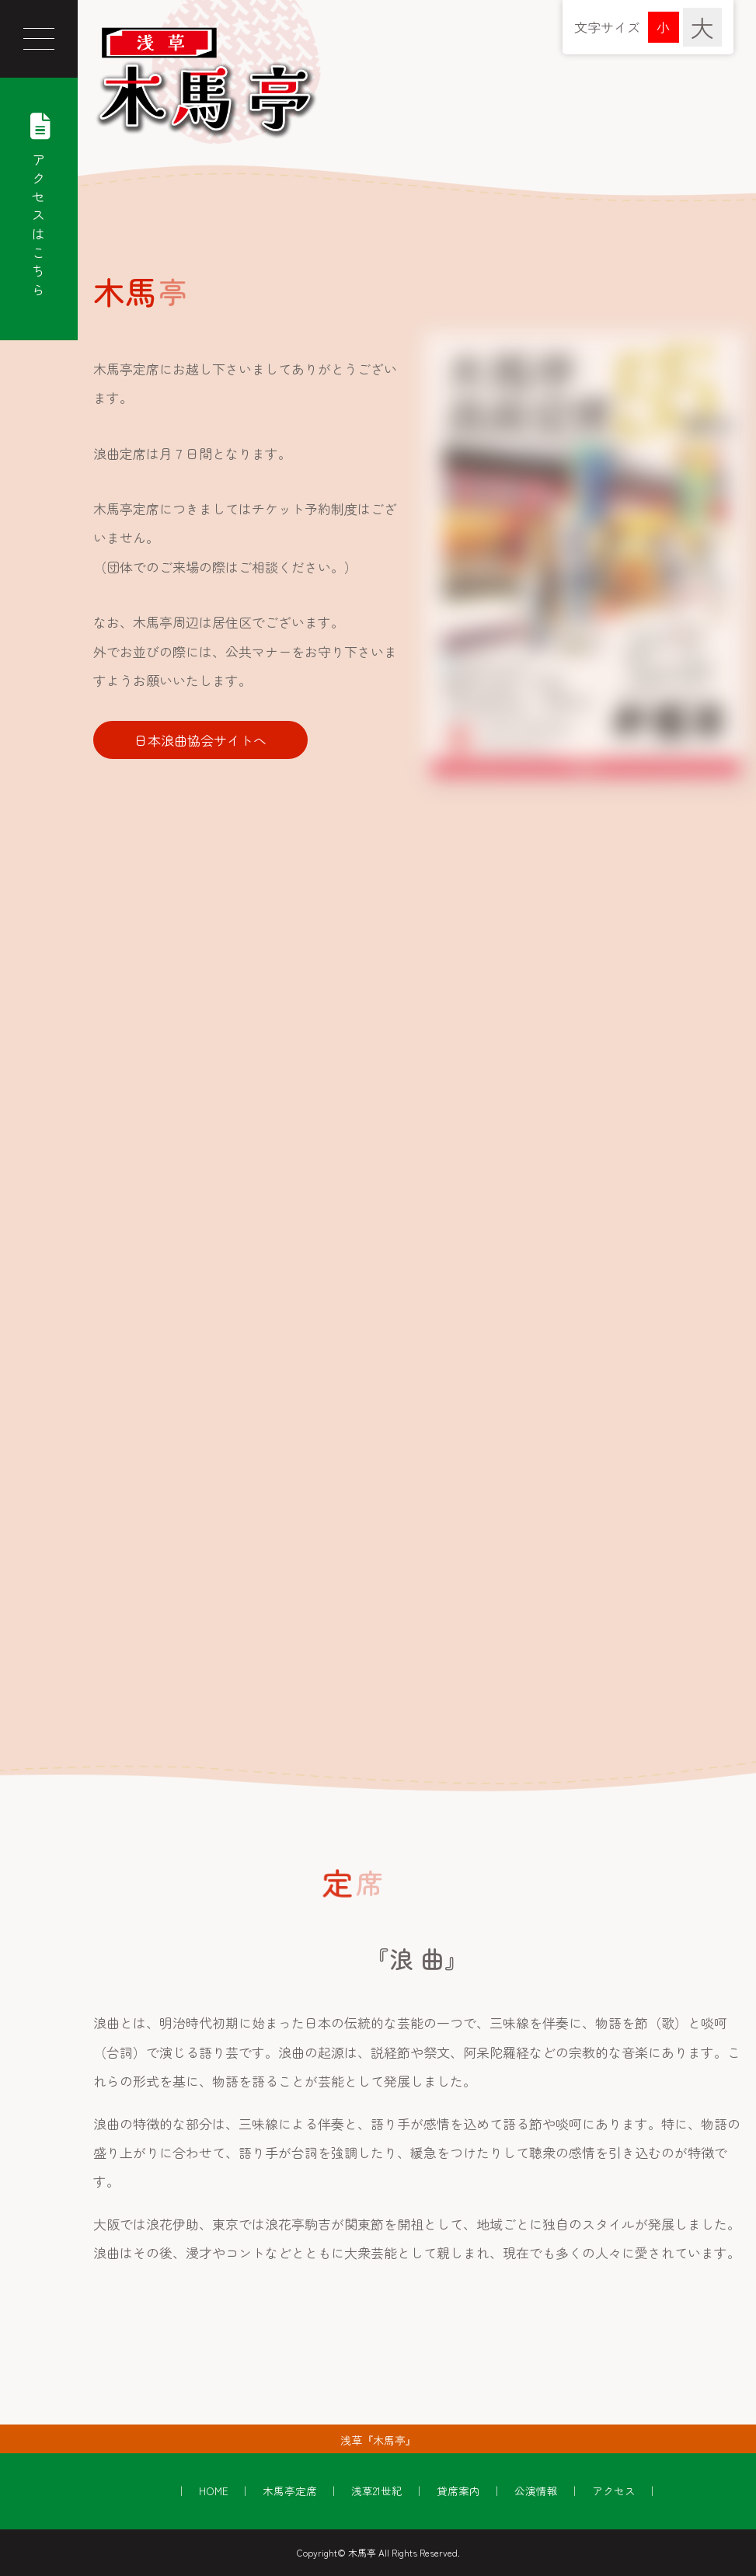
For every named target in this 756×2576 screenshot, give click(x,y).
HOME (213, 2490)
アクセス (614, 2490)
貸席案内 (458, 2490)
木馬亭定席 (290, 2490)
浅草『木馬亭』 (378, 2440)
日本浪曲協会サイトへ (200, 740)
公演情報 (536, 2490)
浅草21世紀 (376, 2490)
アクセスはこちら (39, 201)
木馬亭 (362, 2552)
